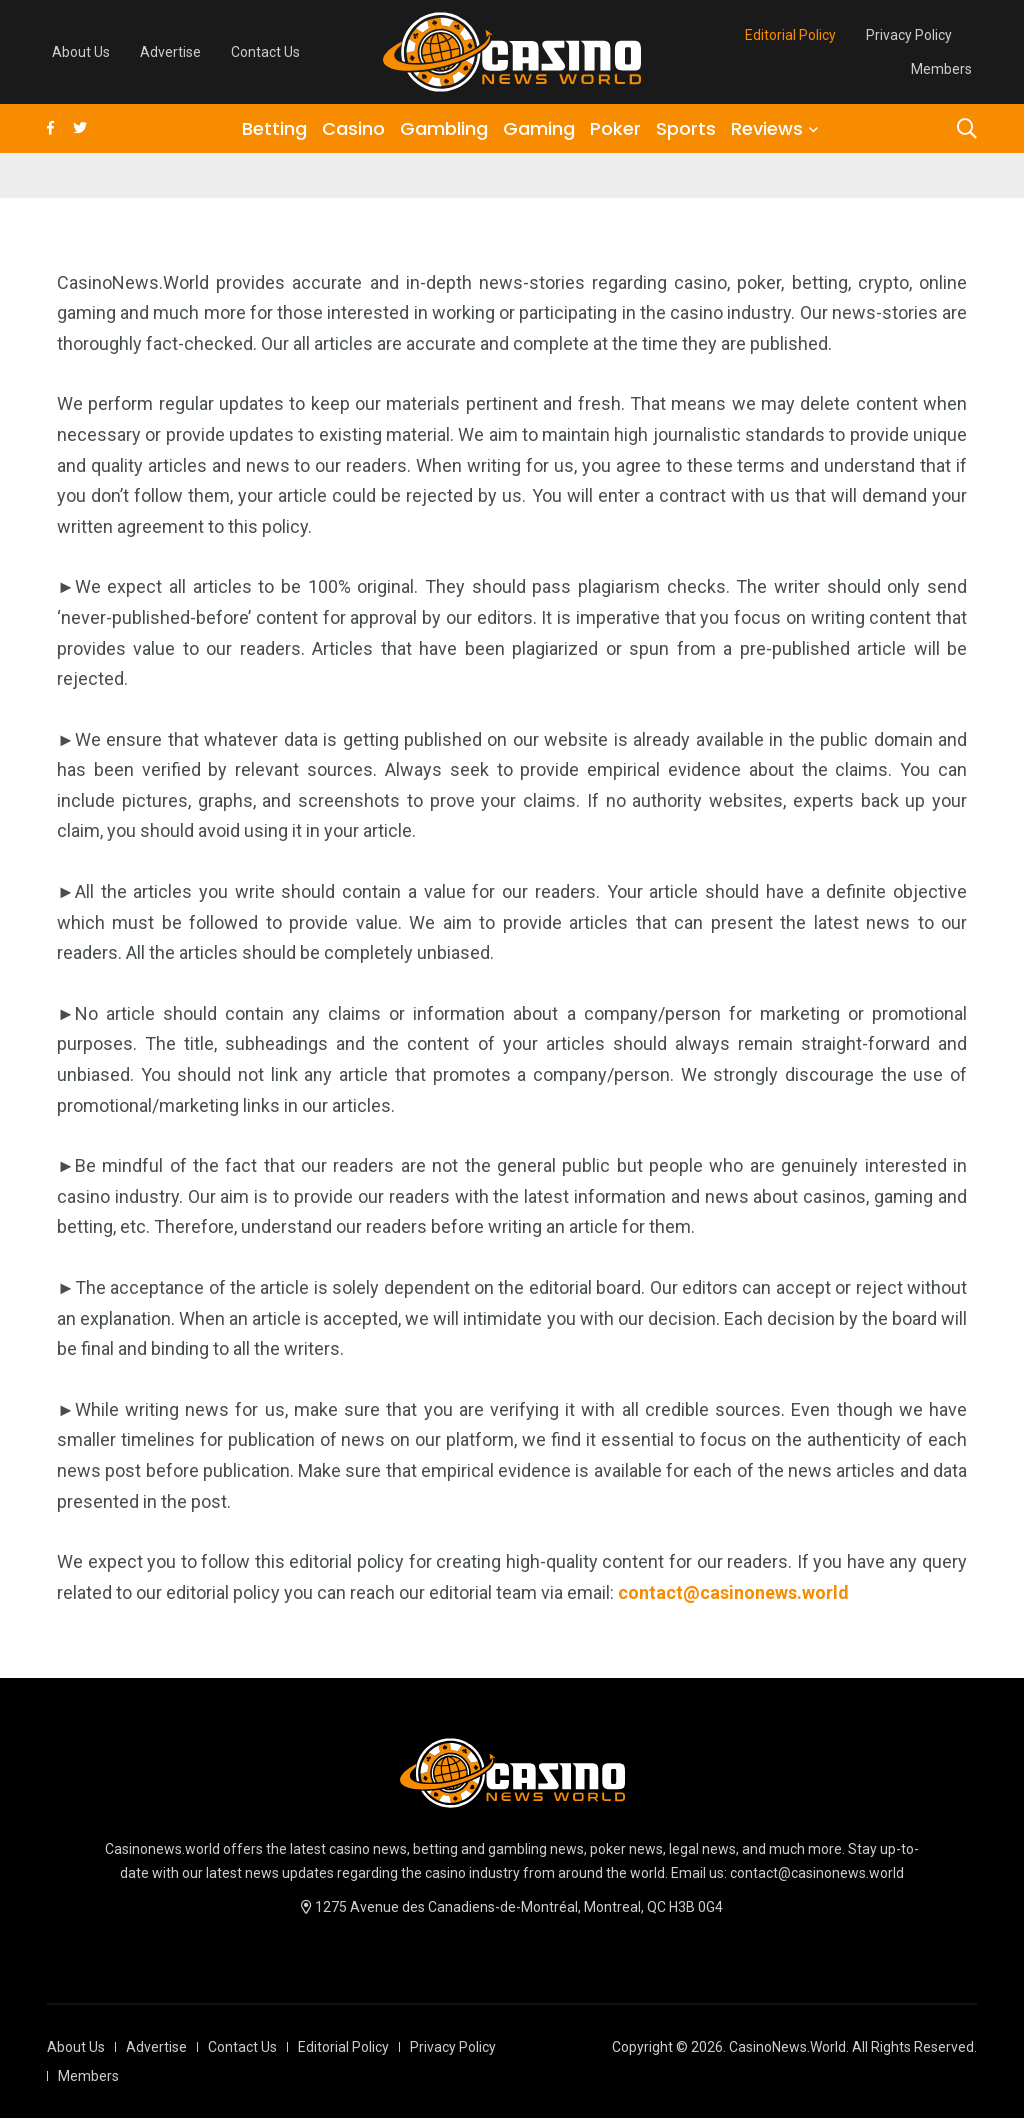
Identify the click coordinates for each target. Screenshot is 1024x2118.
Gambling (444, 129)
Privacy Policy (909, 35)
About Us (81, 52)
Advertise (170, 52)
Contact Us (265, 52)
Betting (274, 129)
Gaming (539, 129)
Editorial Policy (790, 35)
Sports (686, 129)
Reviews (767, 129)
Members (941, 69)
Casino (353, 129)
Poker (615, 129)
